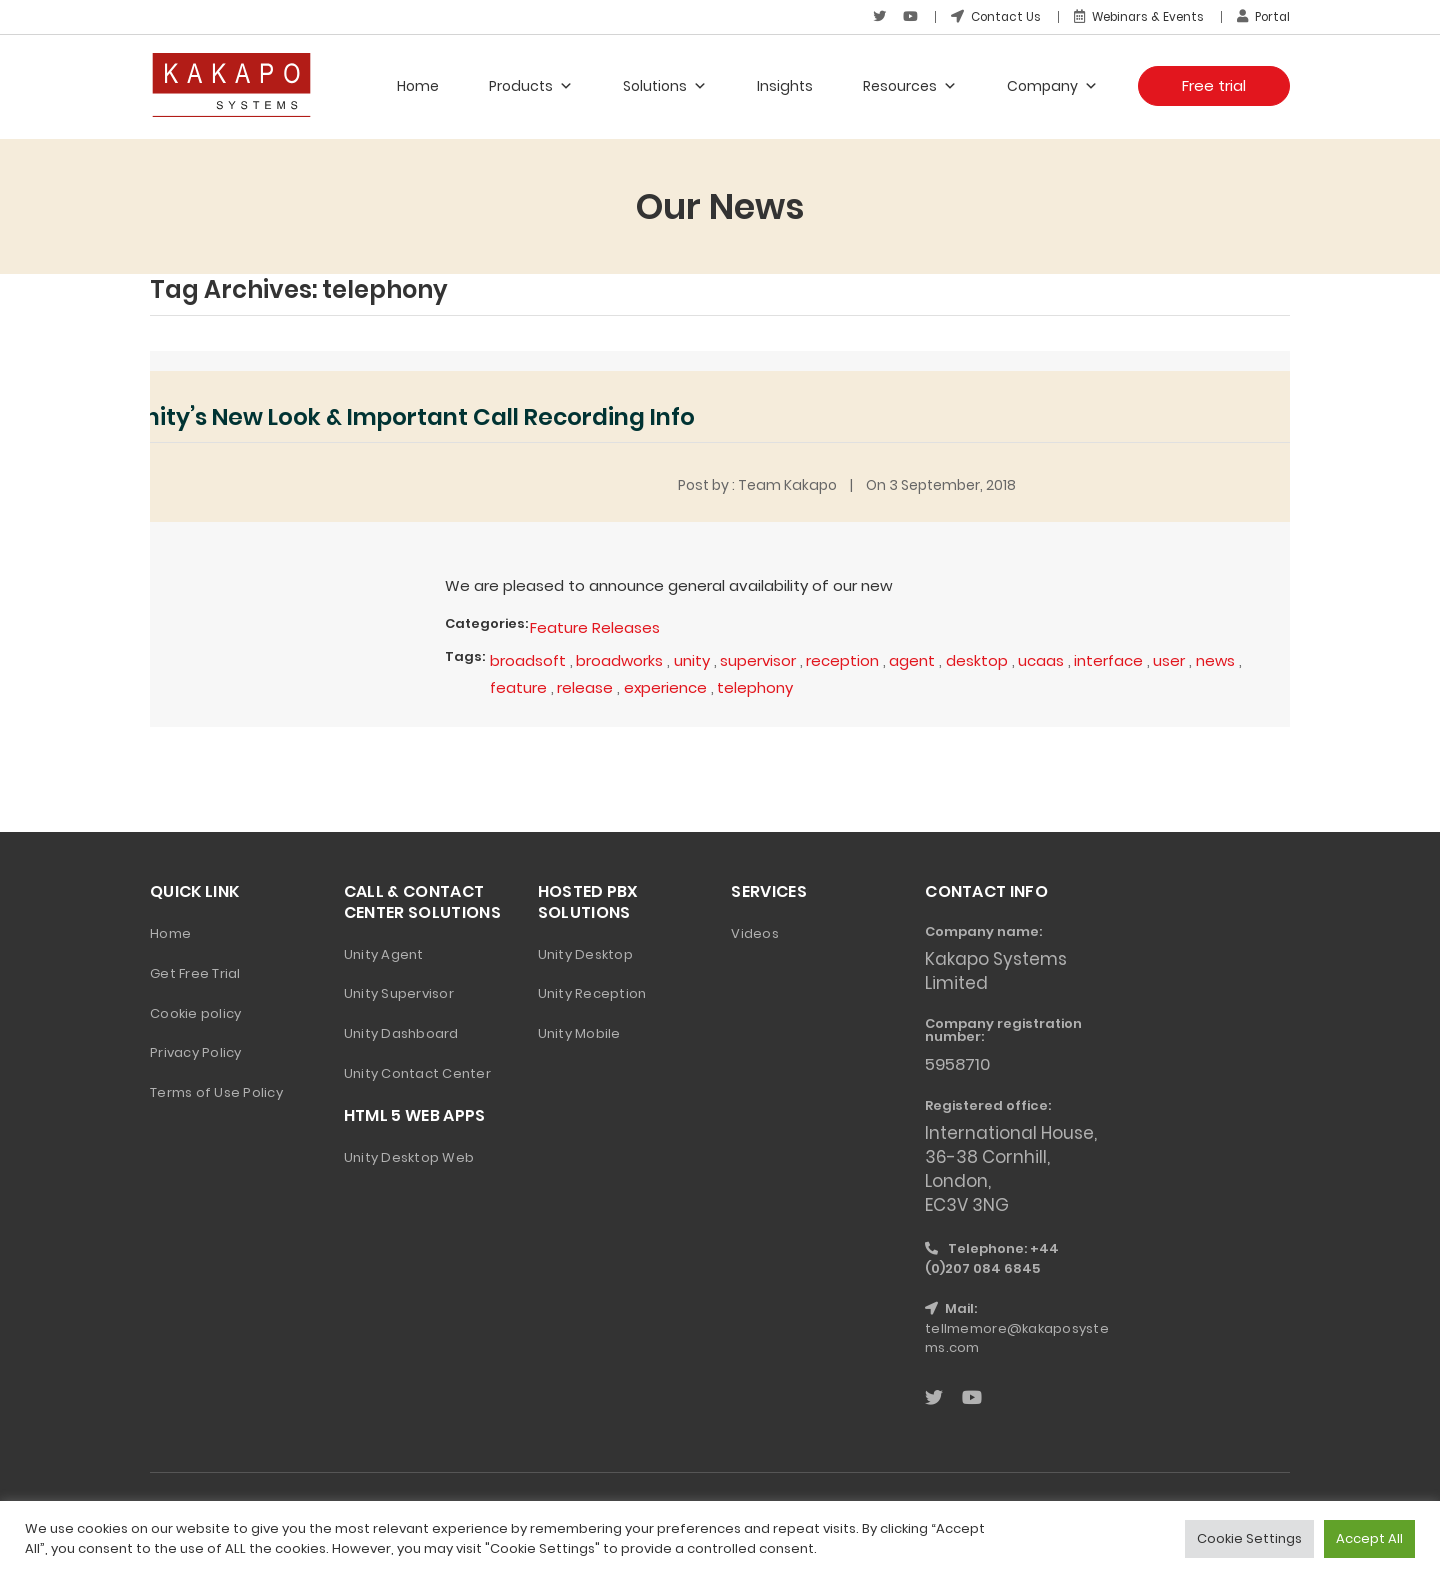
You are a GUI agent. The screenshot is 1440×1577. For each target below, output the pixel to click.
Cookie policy (195, 1010)
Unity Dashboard (401, 1031)
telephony (757, 685)
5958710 (959, 1062)
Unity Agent (384, 951)
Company (1052, 85)
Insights (785, 85)
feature (519, 685)
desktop (980, 658)
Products (531, 85)
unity (694, 658)
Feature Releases (595, 626)
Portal (1262, 16)
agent (915, 658)
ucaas (1044, 658)
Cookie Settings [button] (1249, 1538)
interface (1112, 658)
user (1173, 658)
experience (667, 685)
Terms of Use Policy (216, 1090)
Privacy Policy (196, 1050)
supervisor (760, 658)
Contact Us (985, 16)
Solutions (665, 85)
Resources (910, 85)
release (586, 685)
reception (845, 658)
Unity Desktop (585, 951)
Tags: (465, 654)
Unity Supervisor (399, 991)
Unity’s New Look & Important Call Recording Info (428, 415)
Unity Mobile (579, 1031)
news (1220, 658)
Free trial (1214, 84)
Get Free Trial (195, 970)
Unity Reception (592, 991)
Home (418, 85)
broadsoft (528, 658)
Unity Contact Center (417, 1071)
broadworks (621, 658)
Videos (755, 930)
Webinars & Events (1133, 16)
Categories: (486, 622)
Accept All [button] (1369, 1538)
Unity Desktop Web (409, 1154)
